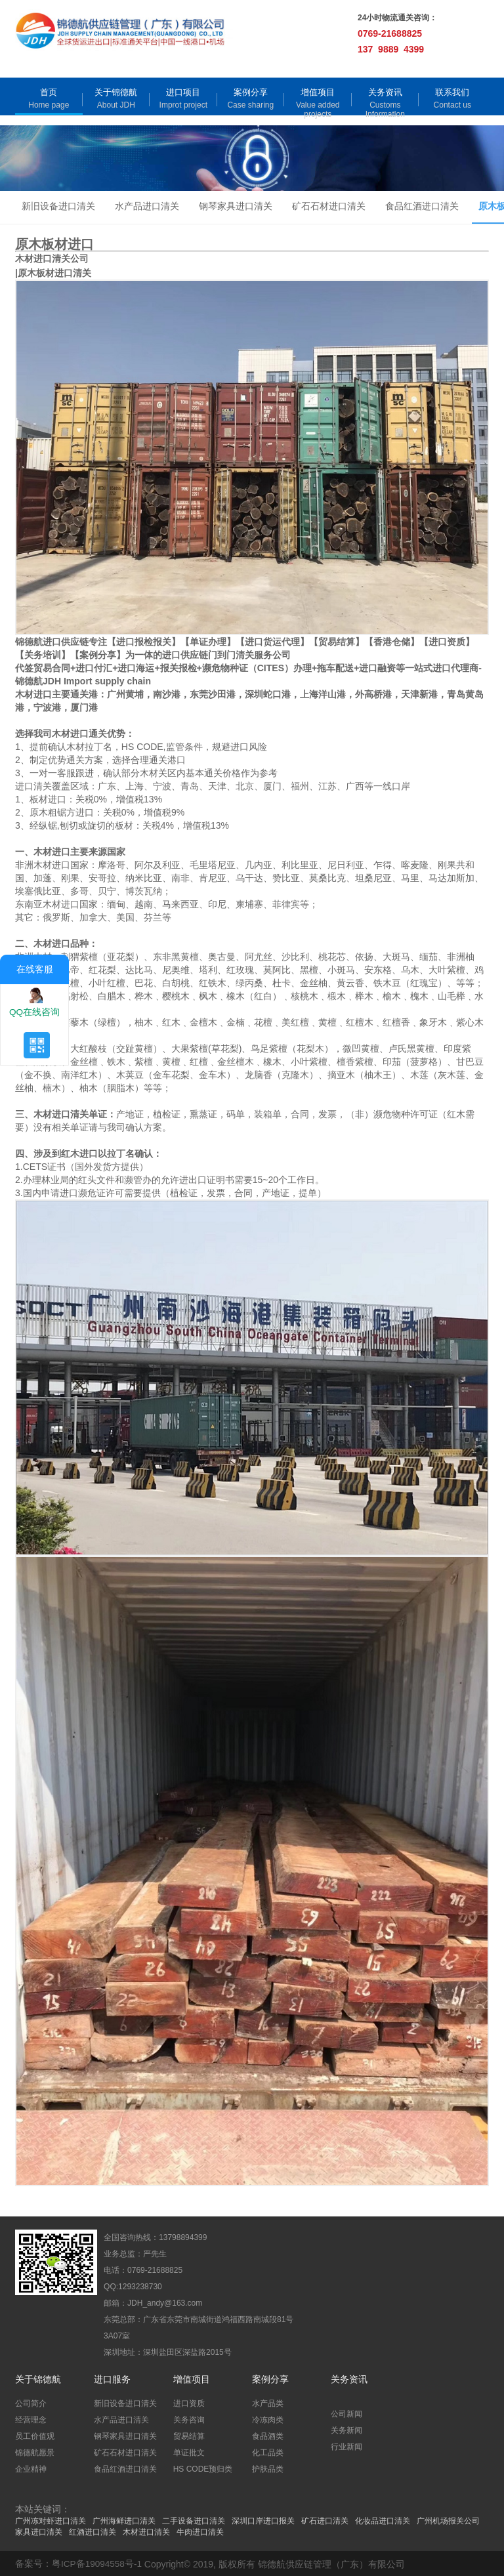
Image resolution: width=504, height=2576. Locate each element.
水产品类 (268, 2402)
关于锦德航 (115, 92)
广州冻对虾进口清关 (50, 2519)
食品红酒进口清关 (422, 206)
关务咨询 (189, 2418)
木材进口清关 (146, 2530)
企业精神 (31, 2467)
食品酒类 (268, 2435)
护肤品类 (268, 2467)
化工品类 (268, 2451)
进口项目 (183, 92)
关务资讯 (385, 92)
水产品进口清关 (147, 206)
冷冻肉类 (268, 2418)
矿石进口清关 (324, 2519)
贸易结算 (189, 2435)
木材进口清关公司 (52, 258)
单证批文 (189, 2451)
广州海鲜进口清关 (124, 2519)
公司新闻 (346, 2412)
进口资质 (189, 2402)
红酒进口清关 (92, 2530)
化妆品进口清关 (382, 2519)
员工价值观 (34, 2435)
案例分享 (251, 92)
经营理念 (31, 2418)
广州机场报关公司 (448, 2519)
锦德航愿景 (34, 2451)
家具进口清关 (38, 2530)
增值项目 (318, 92)
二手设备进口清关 (193, 2519)
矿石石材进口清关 (329, 206)
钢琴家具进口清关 (235, 206)
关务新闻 (346, 2429)
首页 (48, 92)
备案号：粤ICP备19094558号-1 (79, 2563)
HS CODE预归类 (203, 2467)
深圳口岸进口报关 (263, 2519)
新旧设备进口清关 (58, 206)
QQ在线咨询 (34, 1000)
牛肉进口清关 (200, 2530)
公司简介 (31, 2402)
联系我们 (452, 92)
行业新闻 (346, 2445)
